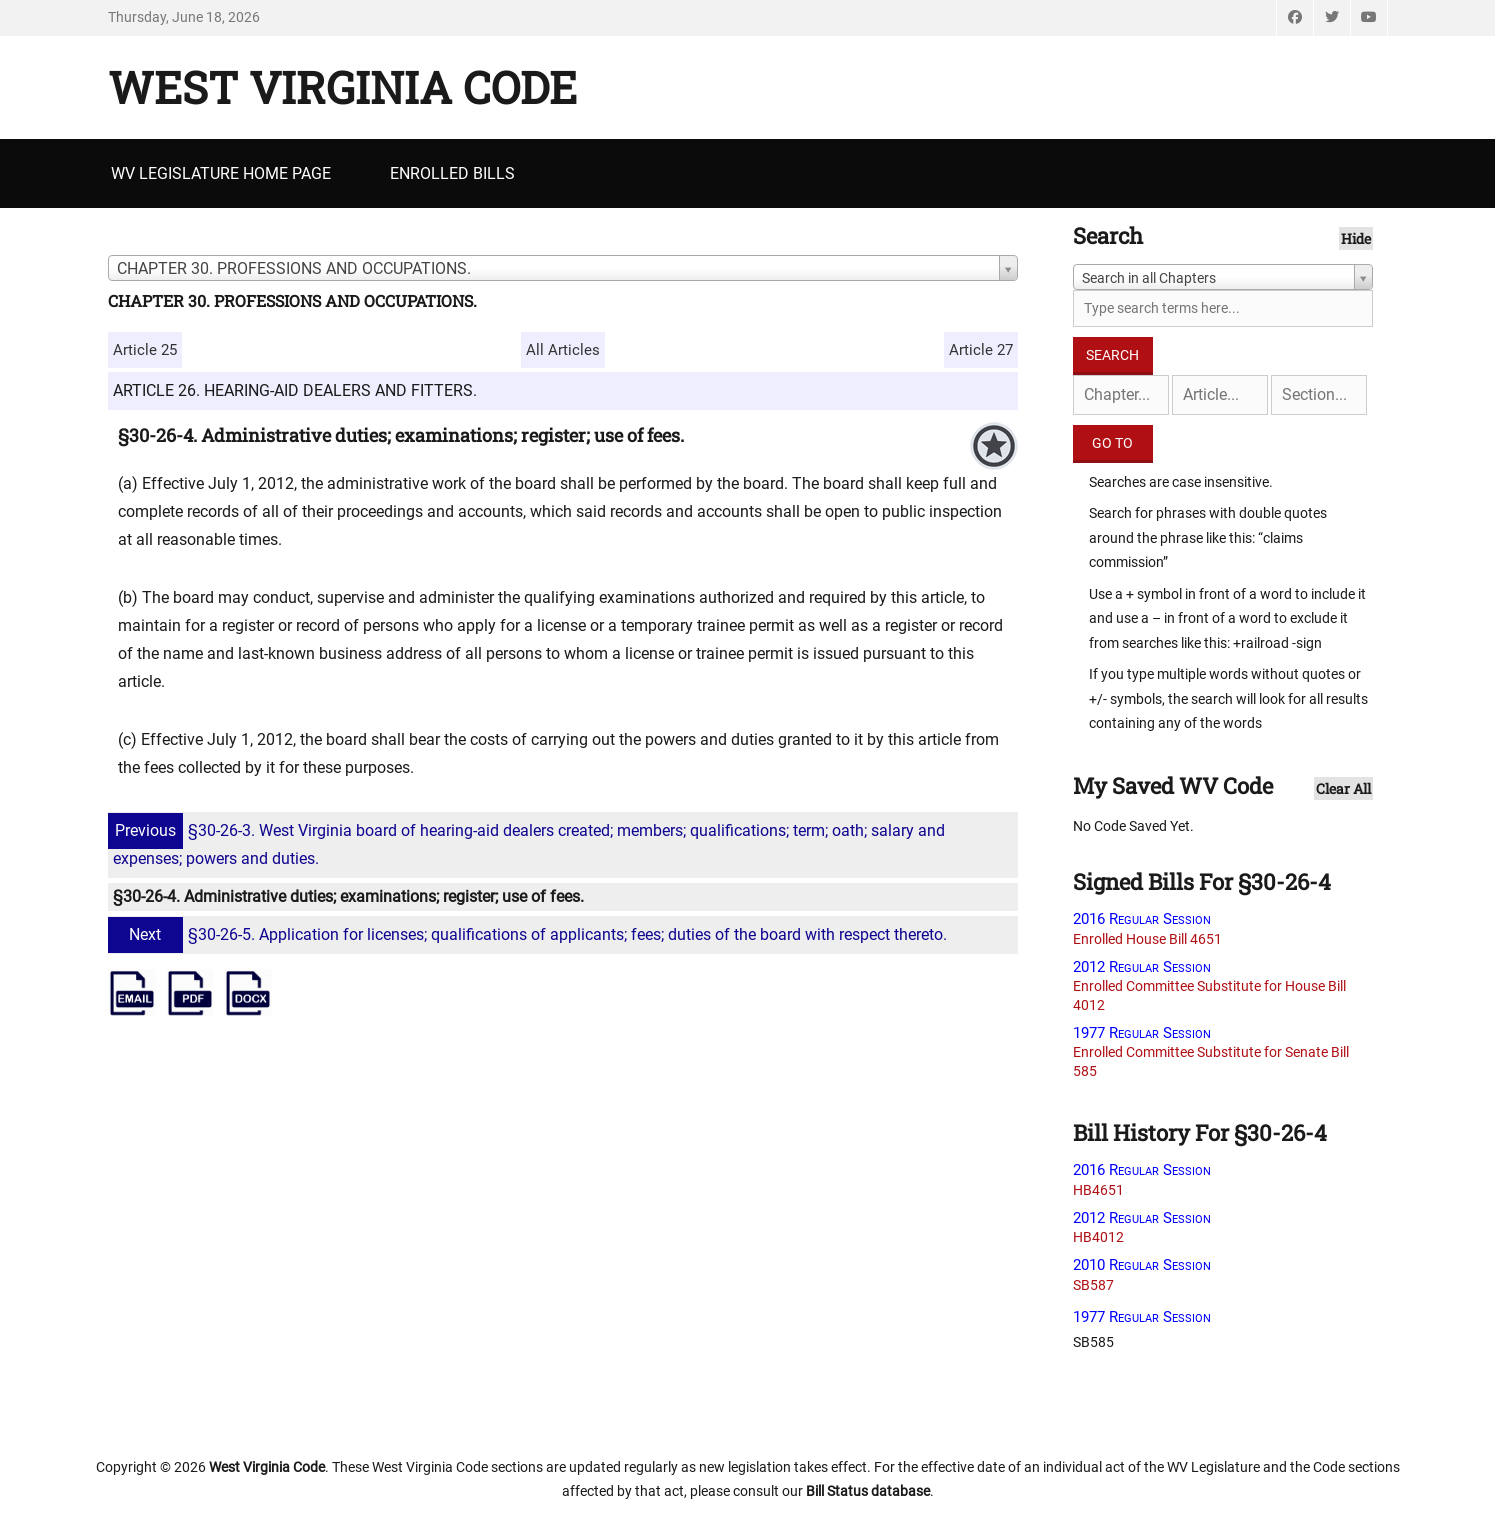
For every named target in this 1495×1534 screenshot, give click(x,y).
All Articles (563, 350)
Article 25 (145, 350)
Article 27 (981, 350)
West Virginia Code (342, 87)
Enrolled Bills (452, 173)
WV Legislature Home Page (221, 173)
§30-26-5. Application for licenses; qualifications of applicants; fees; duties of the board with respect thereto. (530, 934)
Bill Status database (868, 1491)
